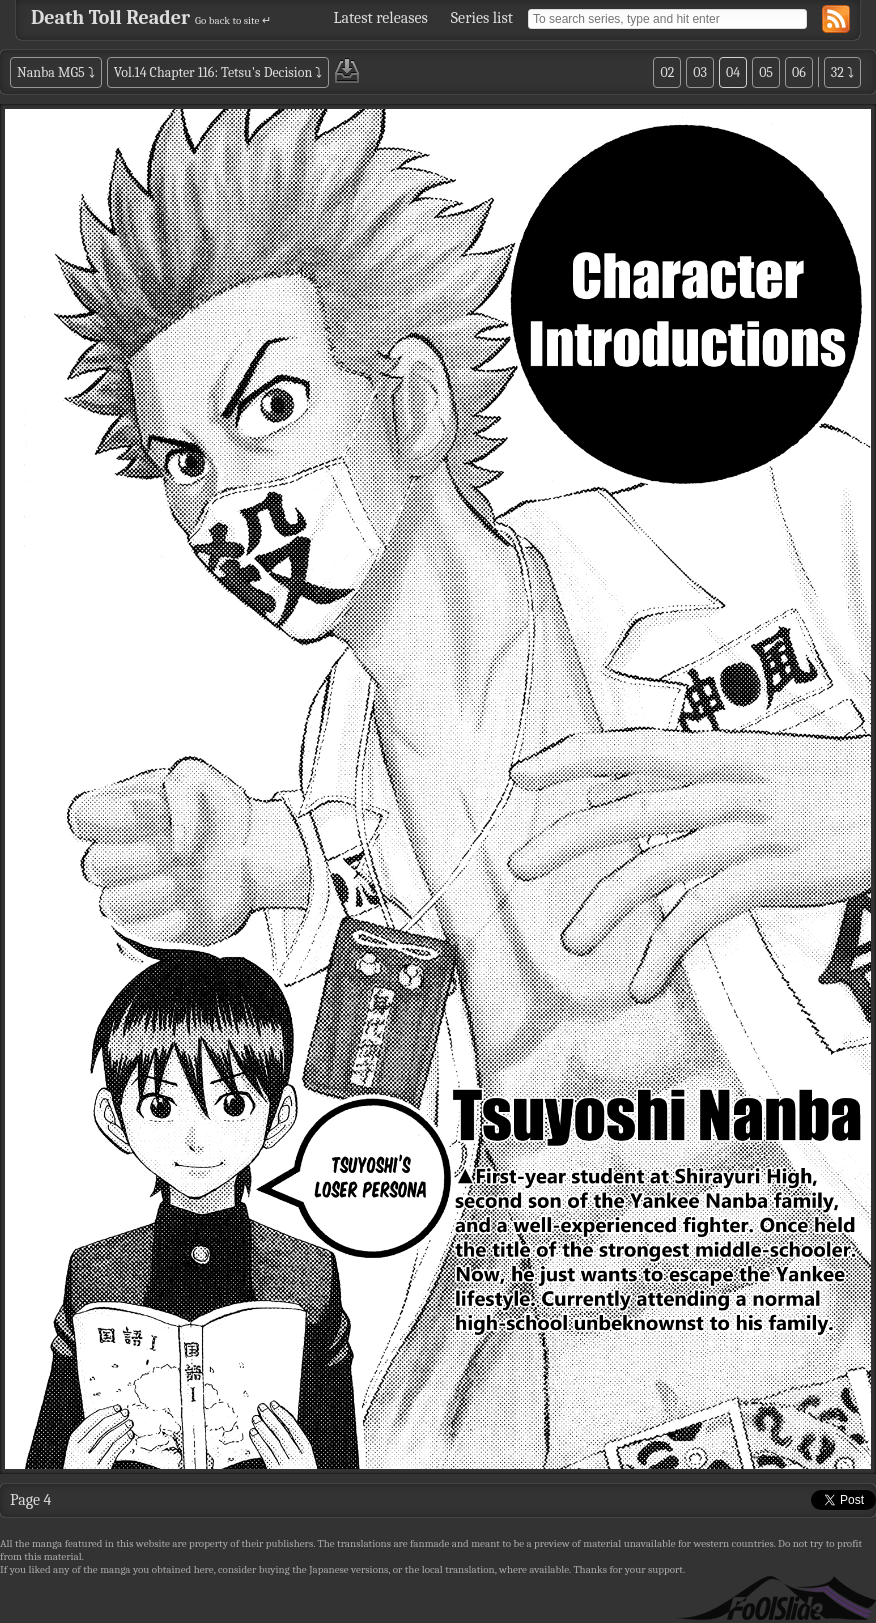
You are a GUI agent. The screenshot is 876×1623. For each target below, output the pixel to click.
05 (766, 72)
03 (700, 72)
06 (799, 72)
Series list (482, 18)
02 (667, 72)
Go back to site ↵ (233, 20)
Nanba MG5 (51, 72)
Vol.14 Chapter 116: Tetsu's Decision (213, 72)
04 (733, 72)
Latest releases (381, 18)
